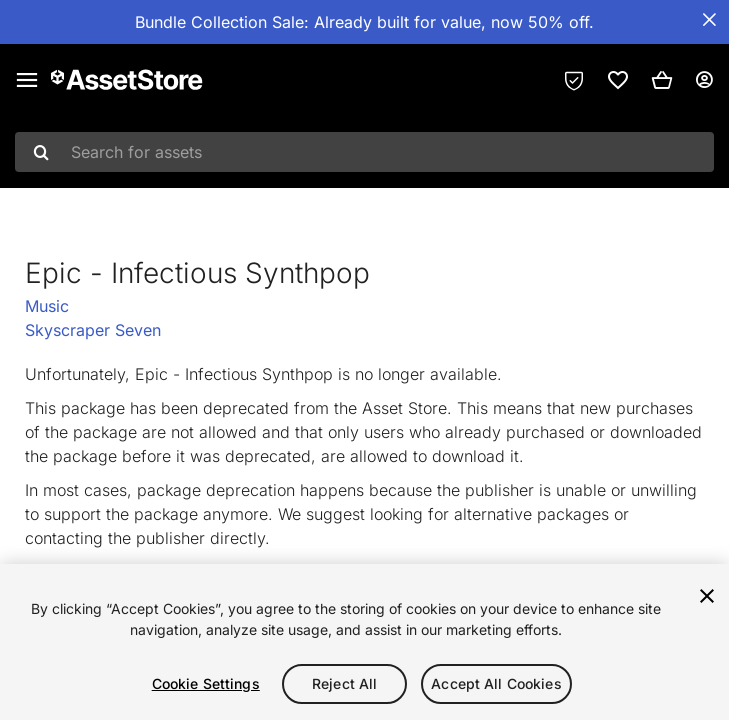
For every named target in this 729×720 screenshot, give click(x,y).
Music (47, 306)
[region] (364, 642)
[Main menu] (27, 80)
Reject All (344, 683)
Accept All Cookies (496, 683)
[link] (618, 80)
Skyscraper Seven (93, 330)
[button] (662, 80)
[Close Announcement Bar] (709, 20)
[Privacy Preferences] (574, 80)
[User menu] (704, 80)
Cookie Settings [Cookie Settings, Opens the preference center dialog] (206, 683)
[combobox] (364, 152)
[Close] (707, 596)
